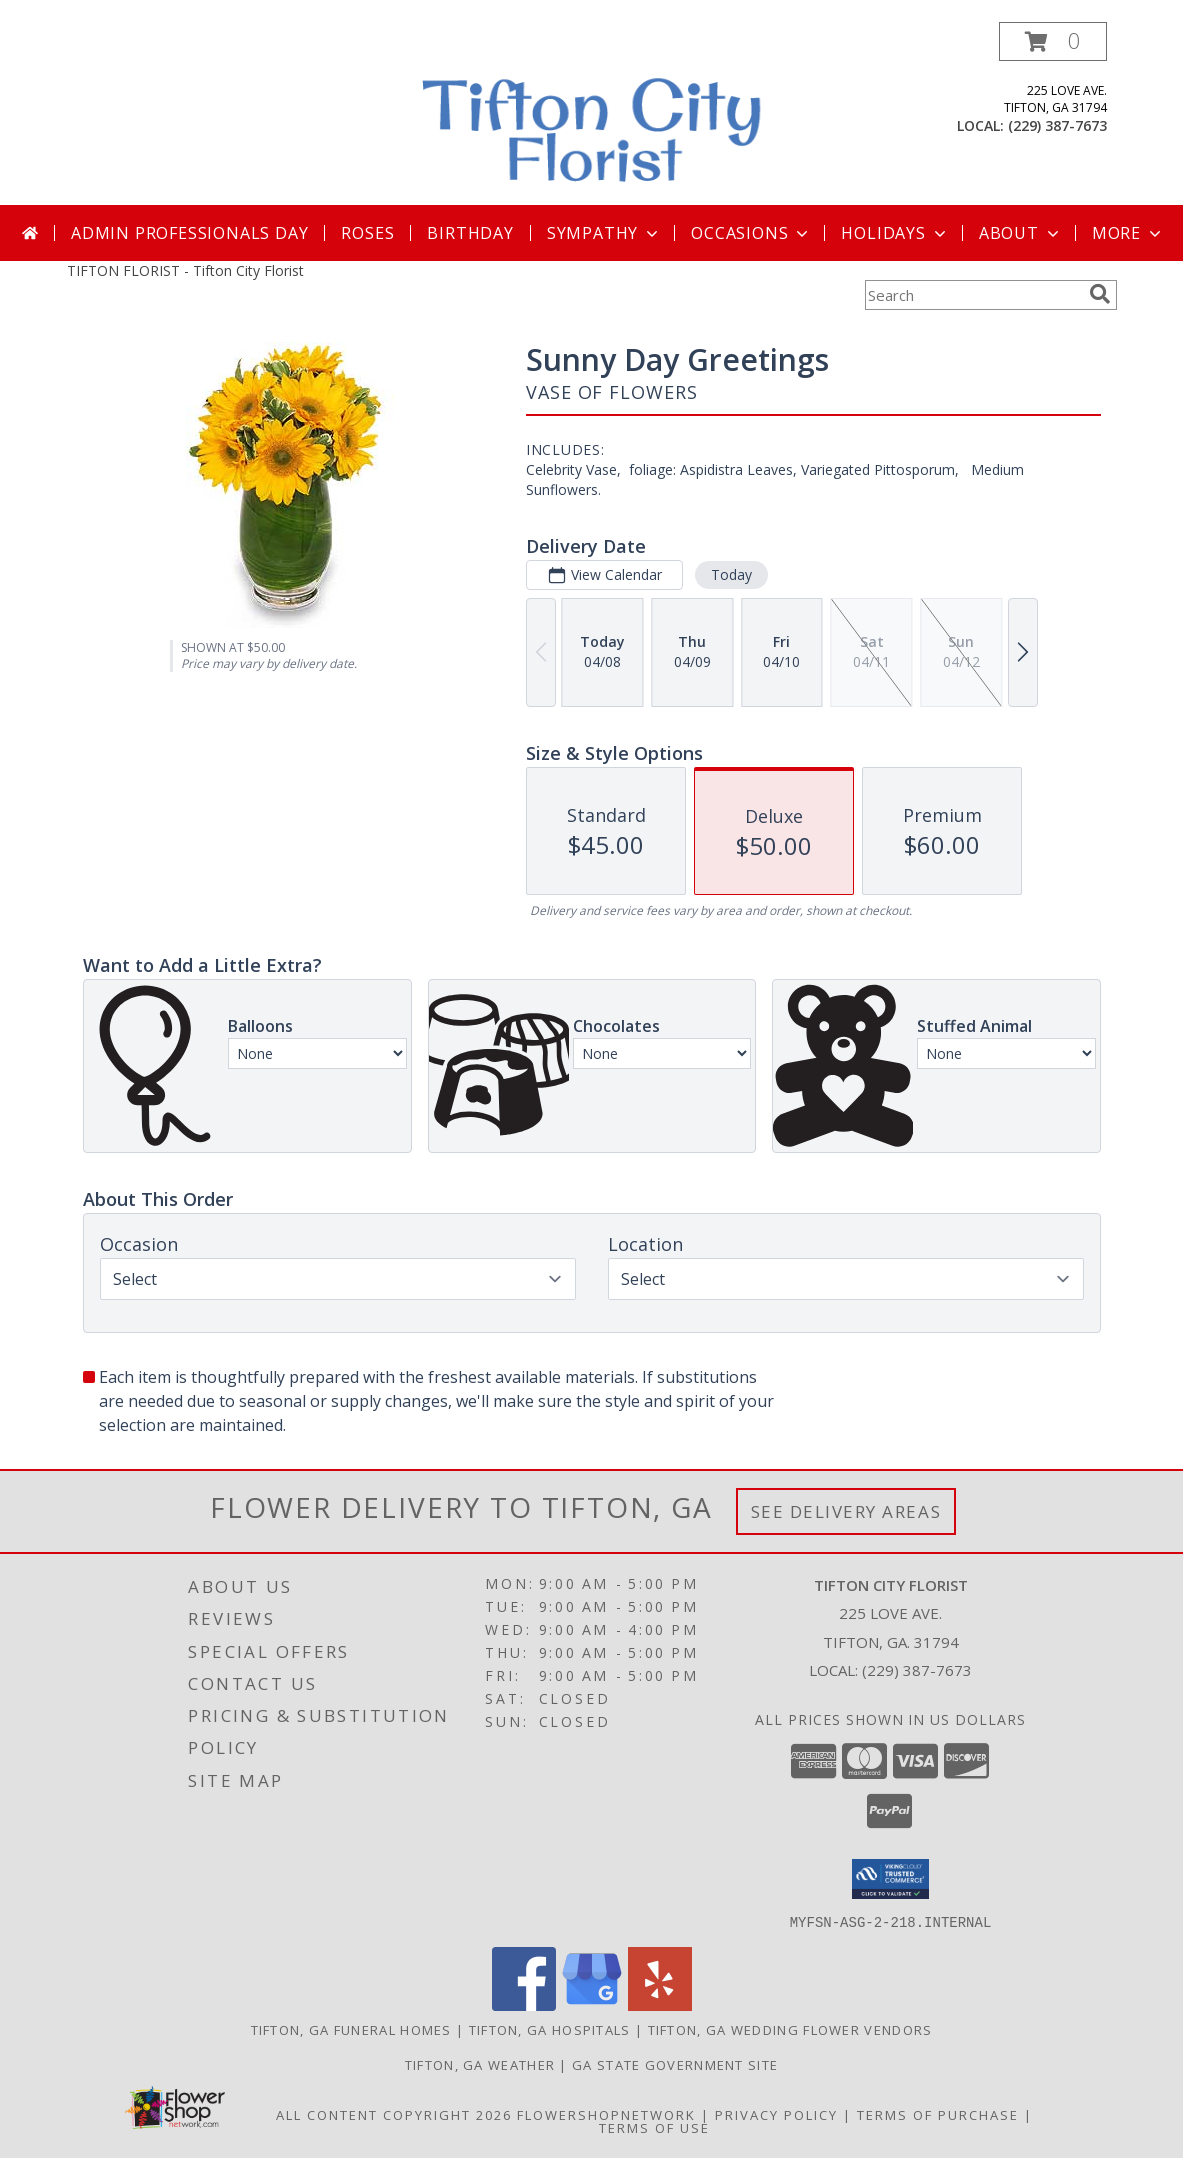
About (1021, 233)
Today (730, 574)
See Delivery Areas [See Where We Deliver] (846, 1511)
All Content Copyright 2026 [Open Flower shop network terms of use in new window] (394, 2114)
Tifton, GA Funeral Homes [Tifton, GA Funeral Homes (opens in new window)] (351, 2029)
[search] (1100, 294)
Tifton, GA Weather (480, 2064)
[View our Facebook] (524, 2004)
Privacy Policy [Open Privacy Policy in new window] (776, 2114)
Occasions (751, 233)
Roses (367, 233)
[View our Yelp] (660, 2004)
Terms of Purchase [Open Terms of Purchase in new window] (938, 2114)
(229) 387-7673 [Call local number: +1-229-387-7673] (1057, 125)
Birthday (470, 233)
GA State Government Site (675, 2064)
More (1128, 233)
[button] (1053, 41)
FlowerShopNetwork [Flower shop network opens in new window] (606, 2114)
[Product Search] (973, 295)
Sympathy (604, 233)
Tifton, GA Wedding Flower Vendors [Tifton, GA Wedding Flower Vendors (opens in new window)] (790, 2029)
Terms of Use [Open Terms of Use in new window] (654, 2127)
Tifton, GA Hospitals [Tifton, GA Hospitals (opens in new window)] (550, 2029)
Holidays (895, 233)
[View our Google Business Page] (592, 2004)
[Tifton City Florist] (594, 113)
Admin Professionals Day (189, 233)
